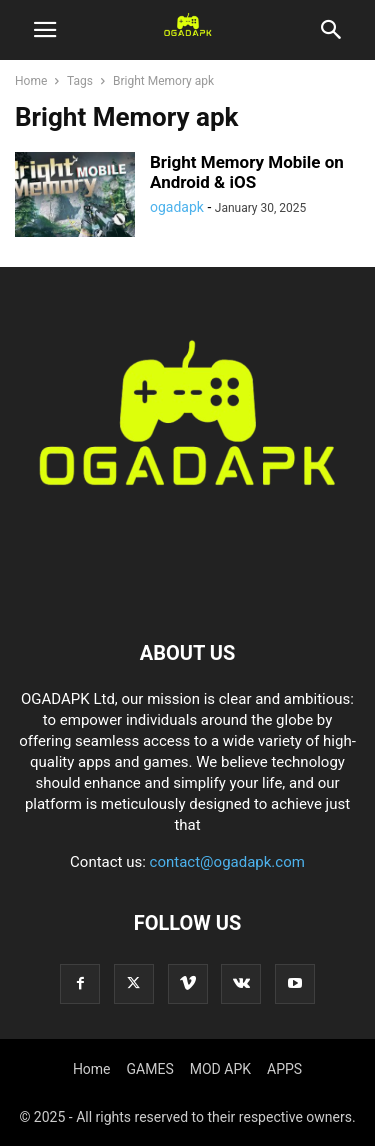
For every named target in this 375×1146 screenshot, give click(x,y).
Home (31, 81)
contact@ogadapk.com (227, 862)
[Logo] (188, 592)
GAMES (150, 1069)
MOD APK (220, 1069)
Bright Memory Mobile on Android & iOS (247, 172)
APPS (284, 1069)
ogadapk (177, 207)
